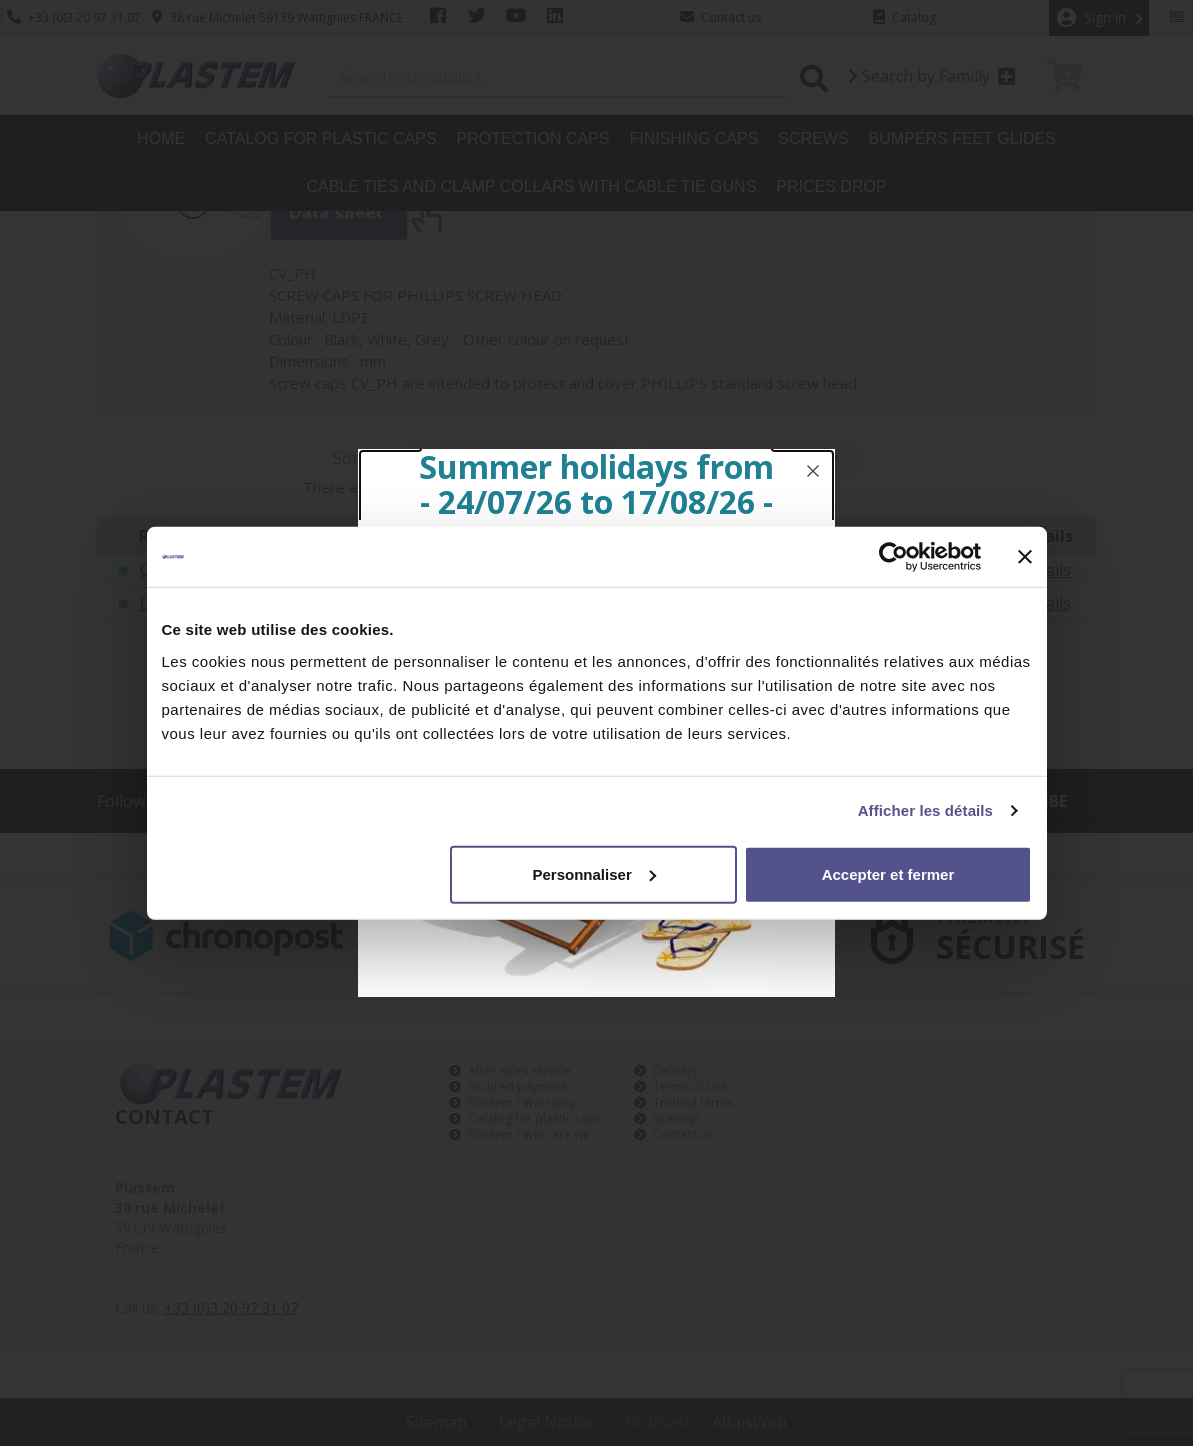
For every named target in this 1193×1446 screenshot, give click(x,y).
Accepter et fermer (888, 873)
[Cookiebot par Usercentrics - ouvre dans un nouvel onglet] (893, 557)
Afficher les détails (925, 810)
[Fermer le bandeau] (1025, 557)
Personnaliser (594, 873)
